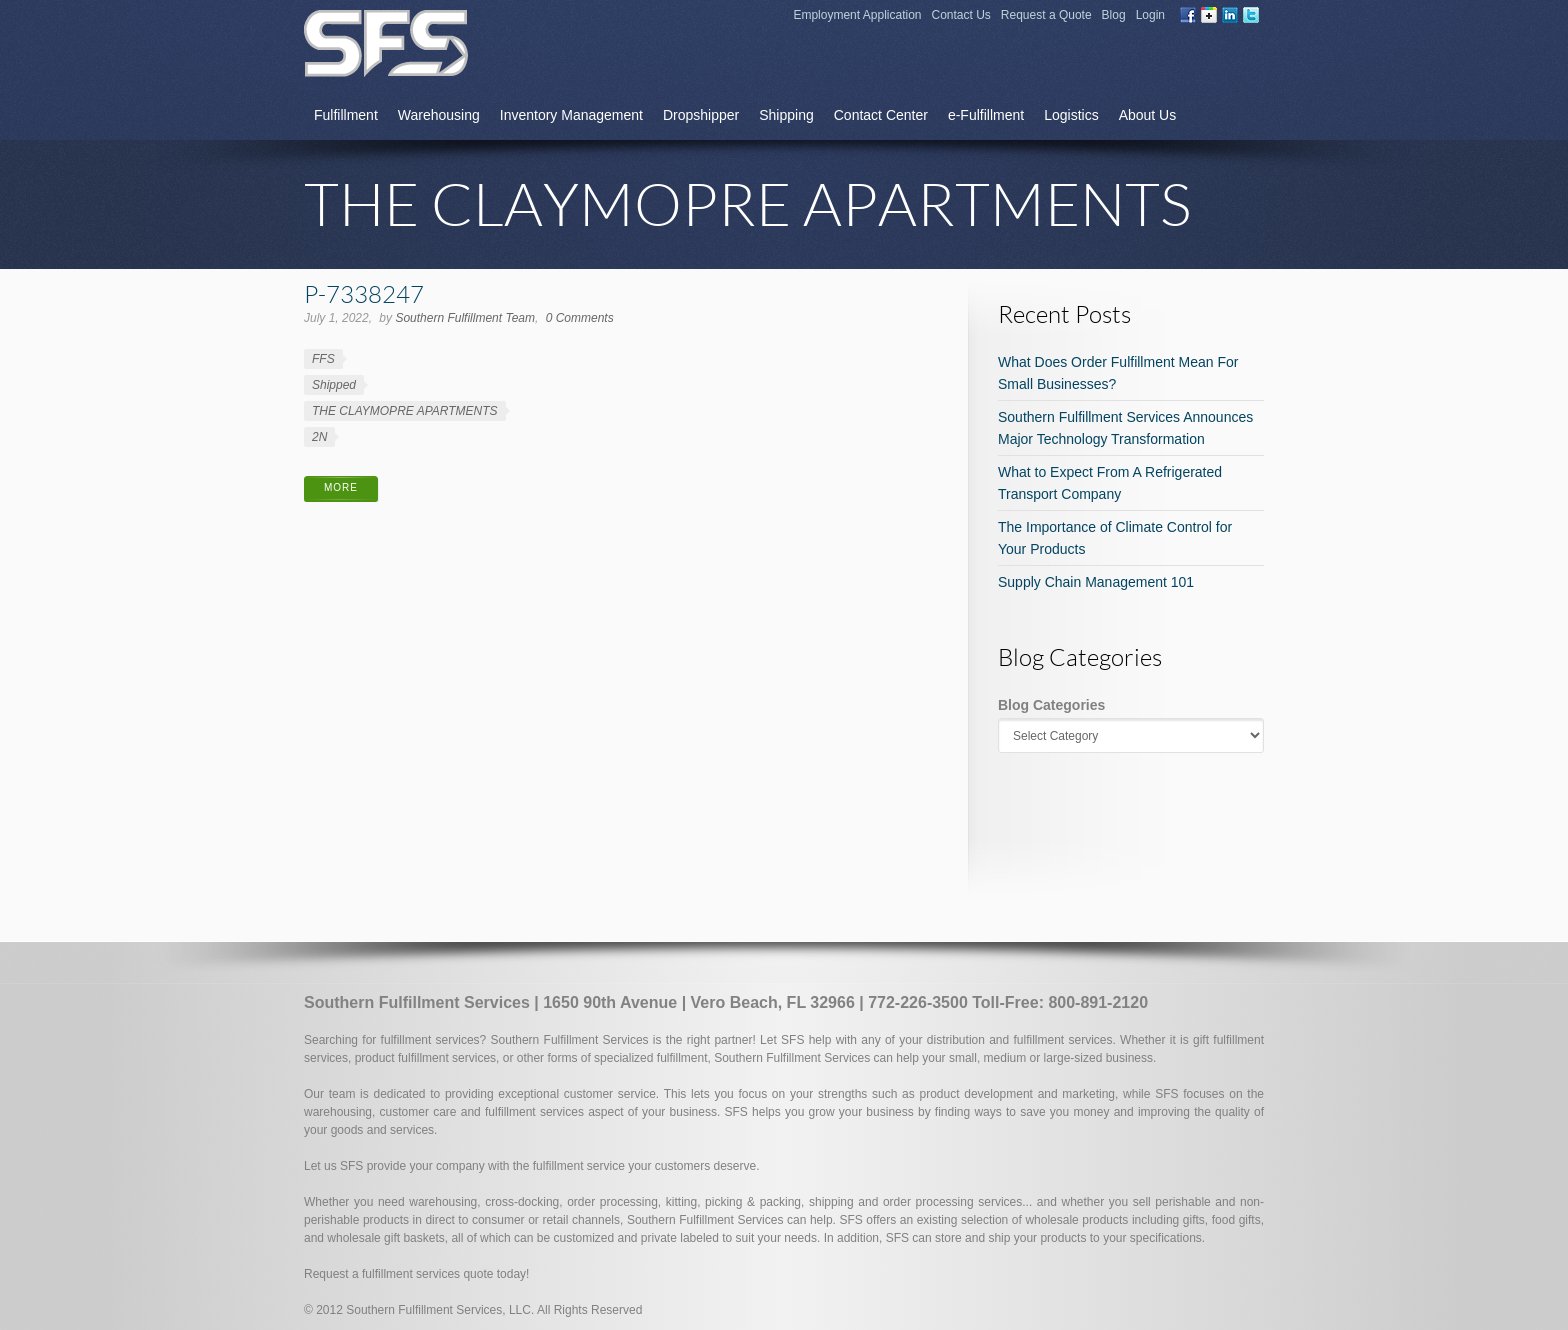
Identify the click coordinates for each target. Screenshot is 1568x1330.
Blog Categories (1051, 705)
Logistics (1071, 115)
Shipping (786, 115)
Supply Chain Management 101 (1096, 582)
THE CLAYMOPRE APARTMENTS (405, 411)
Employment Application (857, 15)
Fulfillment (346, 115)
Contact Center (881, 115)
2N (319, 437)
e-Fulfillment (986, 115)
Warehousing (439, 115)
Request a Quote (1046, 15)
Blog (1114, 15)
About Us (1148, 115)
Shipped (334, 385)
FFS (323, 359)
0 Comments (580, 318)
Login (1150, 15)
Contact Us (961, 15)
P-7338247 (364, 293)
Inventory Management (571, 115)
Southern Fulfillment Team (465, 318)
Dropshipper (701, 115)
